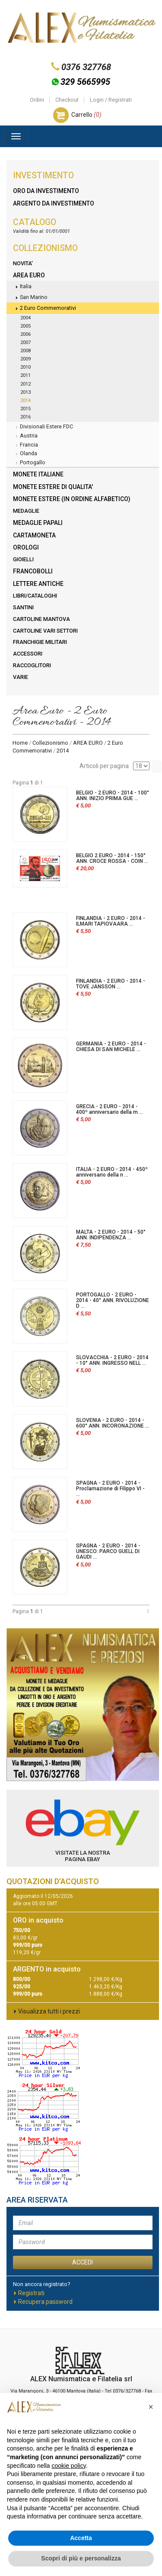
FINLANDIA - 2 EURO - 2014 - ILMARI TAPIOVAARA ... (110, 921)
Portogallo (29, 463)
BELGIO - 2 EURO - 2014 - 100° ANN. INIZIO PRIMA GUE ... (112, 795)
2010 (25, 367)
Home (20, 743)
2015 (25, 409)
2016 (25, 417)
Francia (25, 445)
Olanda (25, 454)
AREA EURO (88, 743)
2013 (25, 392)
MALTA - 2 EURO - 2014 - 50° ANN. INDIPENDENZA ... (111, 1235)
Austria (25, 436)
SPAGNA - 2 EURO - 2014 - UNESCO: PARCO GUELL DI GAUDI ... (108, 1551)
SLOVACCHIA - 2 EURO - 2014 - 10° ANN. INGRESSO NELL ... (112, 1360)
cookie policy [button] (69, 2465)
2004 (25, 318)
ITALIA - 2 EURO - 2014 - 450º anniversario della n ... (112, 1172)
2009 (25, 359)
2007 (25, 342)
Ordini (37, 99)
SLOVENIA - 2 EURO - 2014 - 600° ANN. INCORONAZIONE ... (112, 1423)
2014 (25, 400)
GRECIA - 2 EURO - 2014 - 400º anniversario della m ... (109, 1109)
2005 (25, 326)
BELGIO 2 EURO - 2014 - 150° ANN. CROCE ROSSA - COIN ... (112, 858)
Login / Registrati (111, 99)
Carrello (86, 114)
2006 (25, 334)
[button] (151, 2407)
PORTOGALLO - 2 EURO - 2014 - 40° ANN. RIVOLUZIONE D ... (112, 1300)
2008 (25, 351)
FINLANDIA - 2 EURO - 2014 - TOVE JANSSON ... (110, 984)
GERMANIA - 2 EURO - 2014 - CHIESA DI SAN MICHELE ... (111, 1046)
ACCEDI (82, 2262)
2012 (25, 384)
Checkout (67, 99)
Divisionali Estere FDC (43, 427)
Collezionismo (50, 743)
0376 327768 (86, 67)
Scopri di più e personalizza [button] (81, 2558)
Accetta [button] (81, 2537)
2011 (25, 375)
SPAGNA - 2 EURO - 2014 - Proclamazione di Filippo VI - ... (110, 1488)
